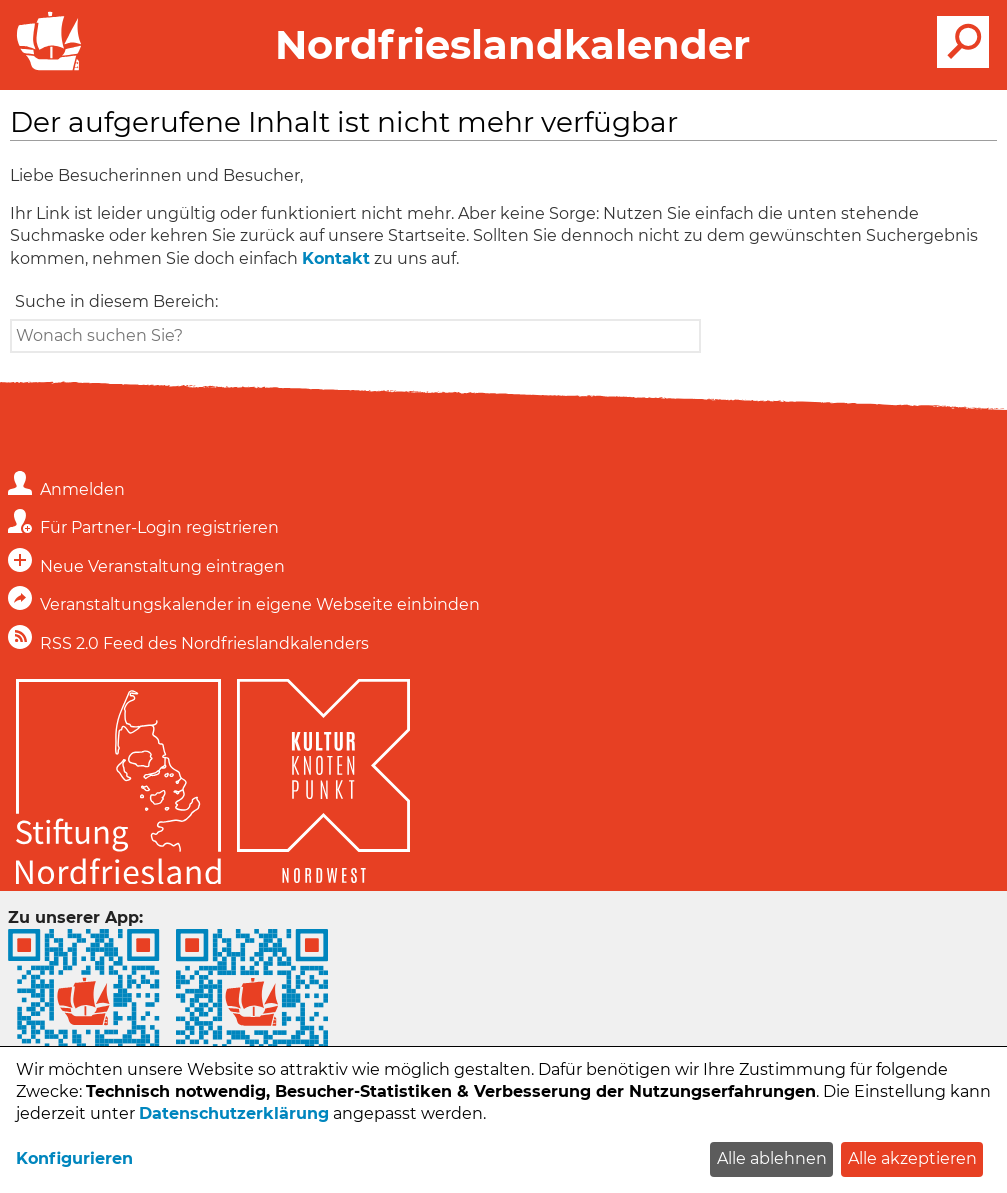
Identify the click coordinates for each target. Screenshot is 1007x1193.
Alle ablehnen (772, 1158)
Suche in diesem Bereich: (116, 301)
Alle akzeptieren (912, 1158)
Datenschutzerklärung (234, 1113)
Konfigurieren (74, 1158)
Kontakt (336, 258)
